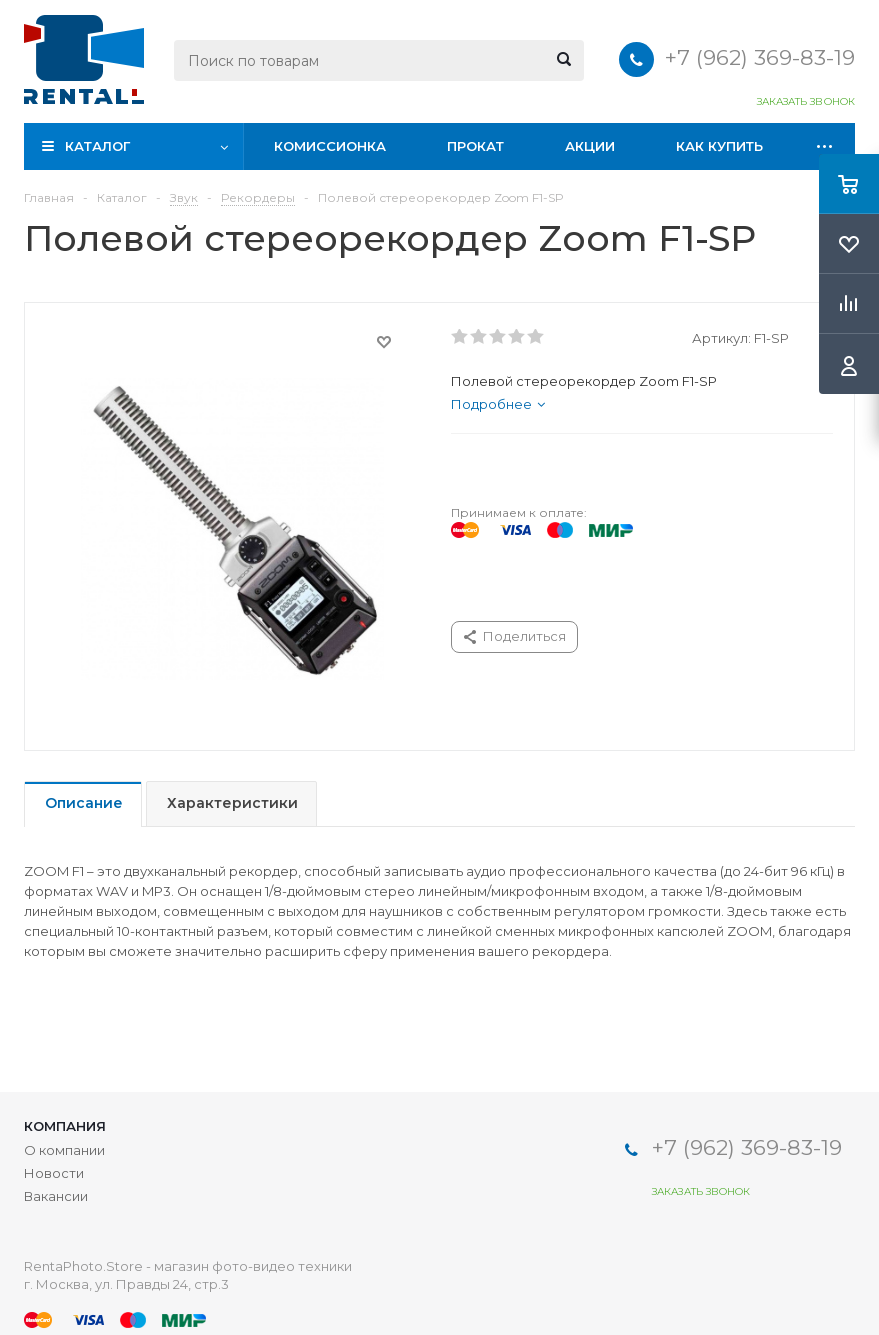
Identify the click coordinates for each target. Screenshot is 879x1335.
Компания (65, 1126)
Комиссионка (330, 146)
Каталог (97, 146)
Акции (590, 146)
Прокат (475, 146)
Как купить (719, 146)
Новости (54, 1173)
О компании (64, 1150)
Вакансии (56, 1196)
